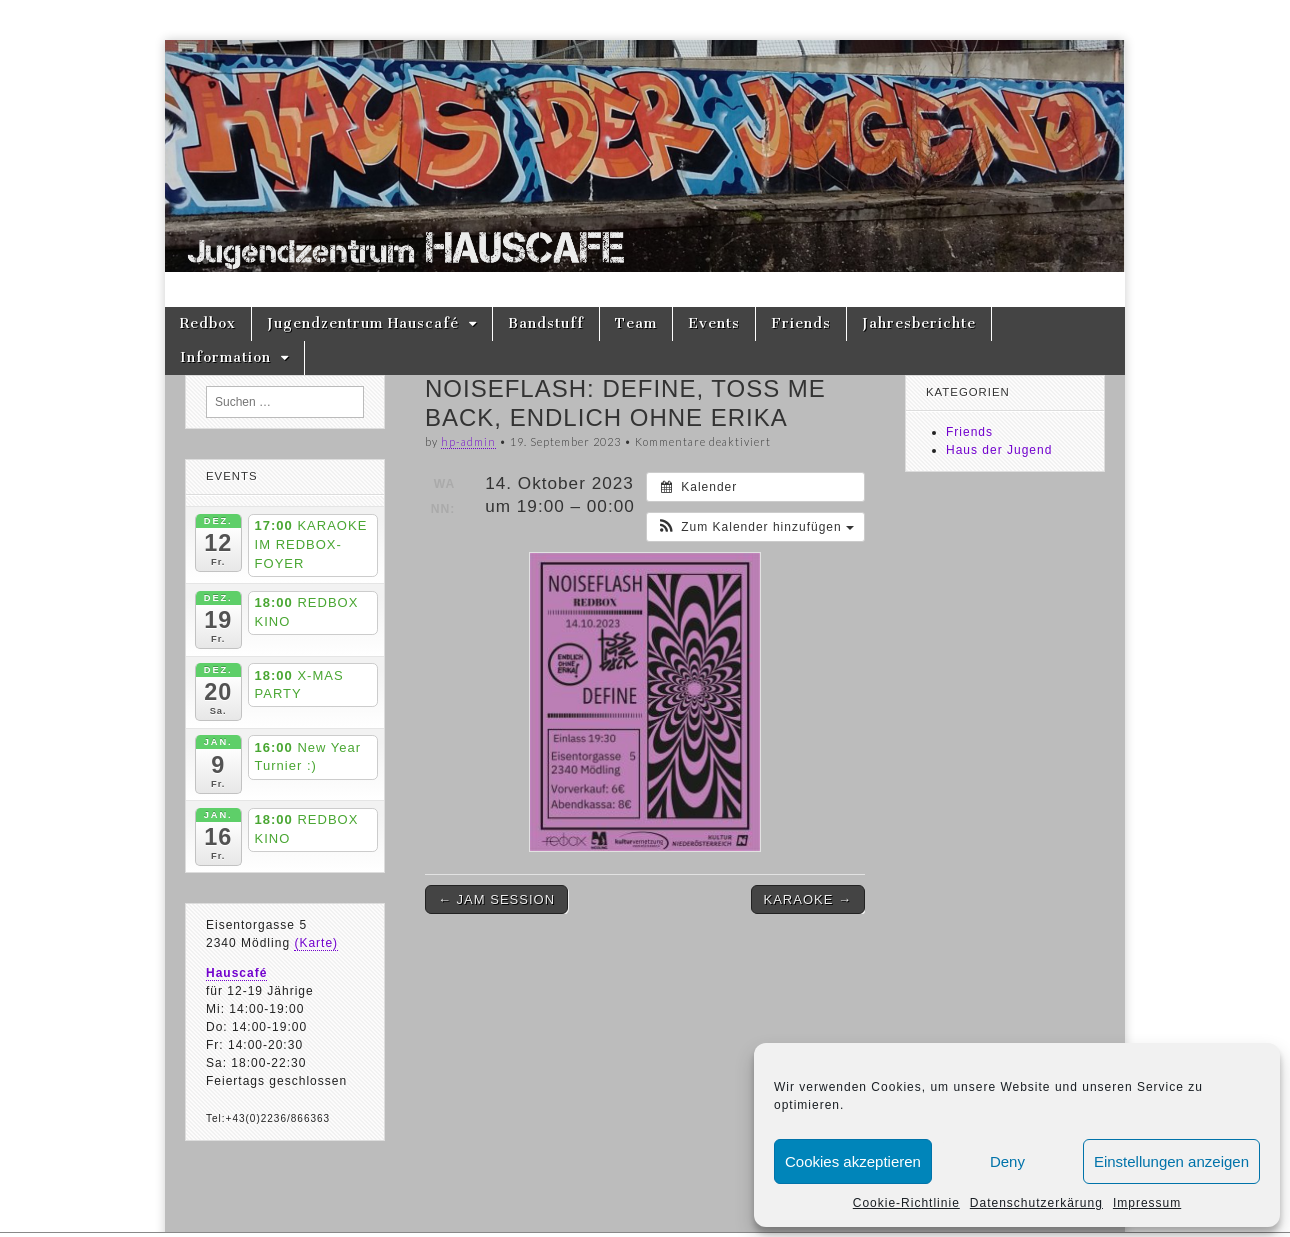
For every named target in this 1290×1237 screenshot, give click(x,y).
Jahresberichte (919, 323)
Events (714, 323)
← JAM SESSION (496, 899)
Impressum (1147, 1203)
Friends (801, 323)
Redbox (208, 323)
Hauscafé (236, 973)
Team (636, 323)
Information (225, 357)
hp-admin (468, 441)
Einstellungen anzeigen (1171, 1161)
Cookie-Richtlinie (906, 1203)
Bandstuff (546, 323)
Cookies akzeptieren (853, 1161)
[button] (755, 527)
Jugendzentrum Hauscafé (363, 323)
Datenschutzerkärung (1036, 1203)
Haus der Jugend (999, 450)
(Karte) (316, 943)
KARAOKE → (808, 899)
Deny (1007, 1161)
